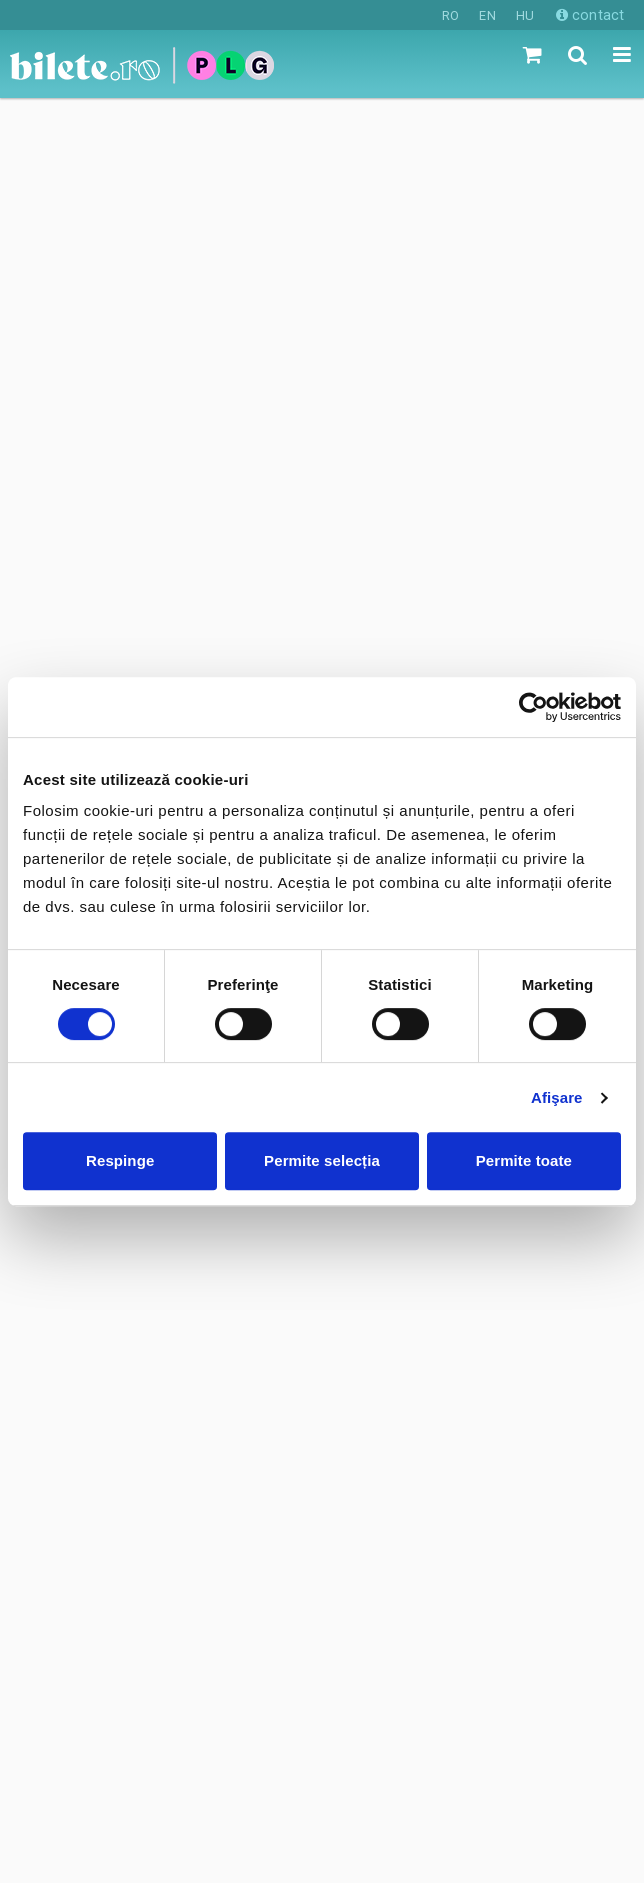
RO (450, 15)
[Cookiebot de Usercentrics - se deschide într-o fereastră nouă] (533, 707)
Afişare (557, 1097)
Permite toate (524, 1160)
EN (487, 15)
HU (525, 15)
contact (590, 15)
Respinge (120, 1160)
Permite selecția (322, 1160)
